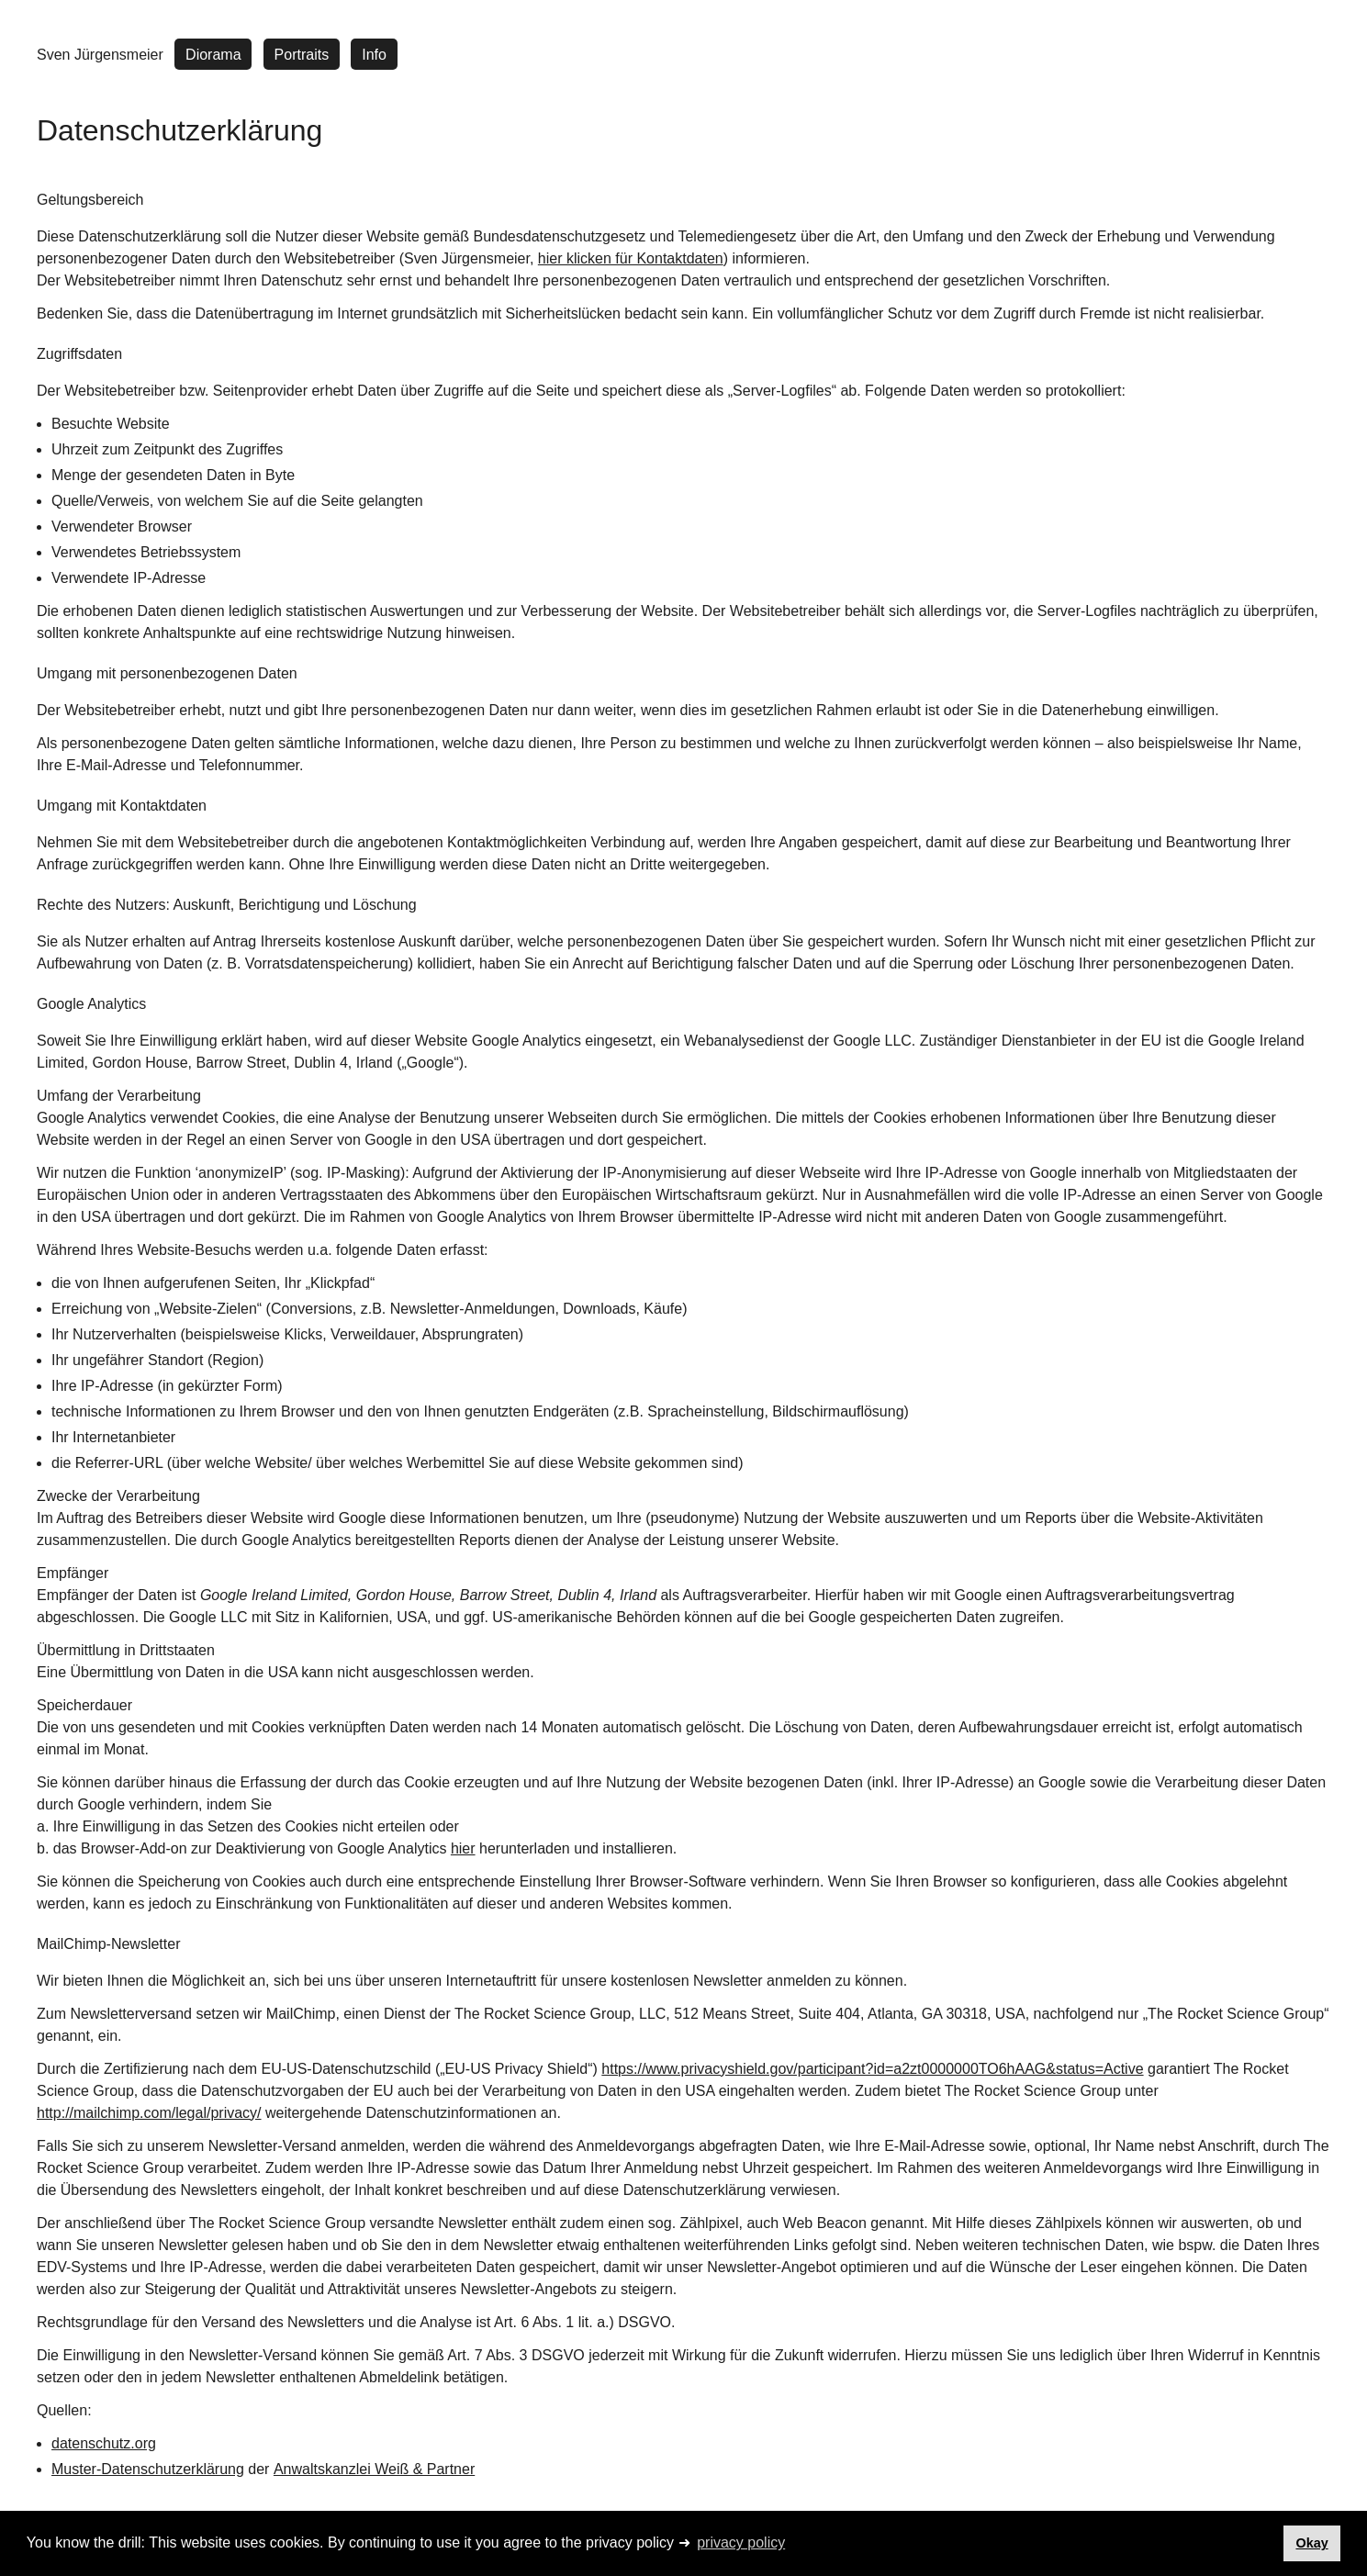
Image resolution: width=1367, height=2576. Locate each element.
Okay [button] (1311, 2543)
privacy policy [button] (741, 2542)
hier (463, 1848)
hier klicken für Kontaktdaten (630, 258)
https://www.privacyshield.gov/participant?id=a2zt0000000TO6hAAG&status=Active (872, 2069)
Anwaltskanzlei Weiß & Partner (374, 2469)
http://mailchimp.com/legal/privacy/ (149, 2113)
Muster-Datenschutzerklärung (147, 2469)
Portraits (302, 54)
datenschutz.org (103, 2443)
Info (374, 54)
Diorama (213, 54)
